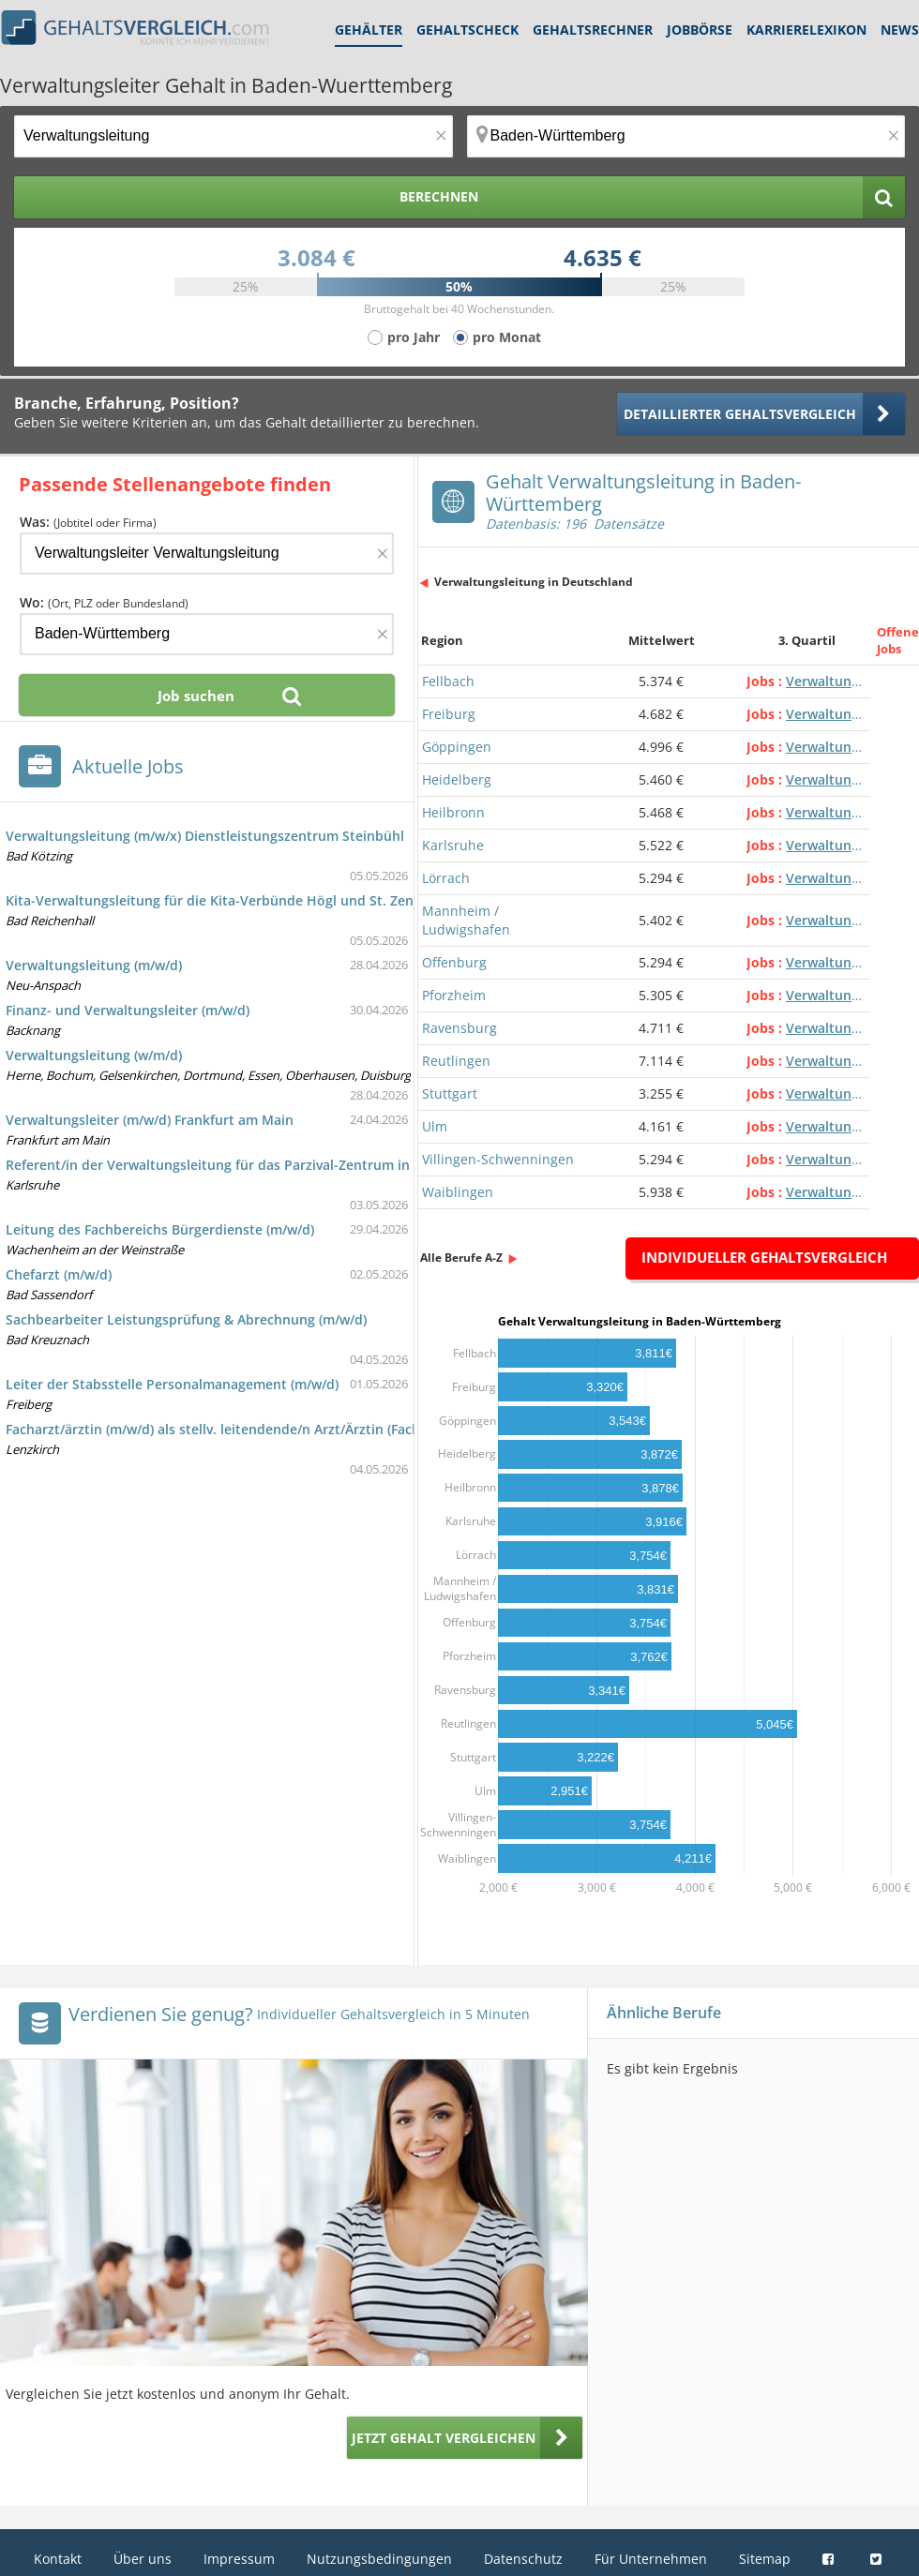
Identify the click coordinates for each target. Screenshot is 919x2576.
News (900, 29)
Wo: (104, 602)
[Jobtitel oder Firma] (207, 553)
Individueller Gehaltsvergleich (764, 1257)
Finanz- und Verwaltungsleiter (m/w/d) (127, 1010)
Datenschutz (523, 2559)
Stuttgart (449, 1093)
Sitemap (765, 2559)
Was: (88, 522)
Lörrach (446, 878)
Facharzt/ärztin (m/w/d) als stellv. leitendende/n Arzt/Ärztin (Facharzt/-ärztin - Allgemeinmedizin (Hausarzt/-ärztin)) (372, 1429)
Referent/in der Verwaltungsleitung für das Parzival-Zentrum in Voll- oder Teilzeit (266, 1165)
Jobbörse (699, 29)
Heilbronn (453, 812)
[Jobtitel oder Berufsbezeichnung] (233, 136)
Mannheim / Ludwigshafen (466, 920)
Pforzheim (454, 995)
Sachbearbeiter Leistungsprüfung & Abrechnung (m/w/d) (186, 1319)
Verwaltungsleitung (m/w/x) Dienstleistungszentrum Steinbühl (205, 836)
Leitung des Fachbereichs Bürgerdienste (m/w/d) (160, 1229)
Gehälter (368, 29)
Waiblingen (457, 1192)
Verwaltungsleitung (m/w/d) (94, 965)
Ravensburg (459, 1028)
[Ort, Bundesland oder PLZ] (686, 136)
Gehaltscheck (467, 29)
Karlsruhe (453, 845)
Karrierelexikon (806, 29)
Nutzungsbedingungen (379, 2559)
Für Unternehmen (651, 2559)
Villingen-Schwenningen (498, 1159)
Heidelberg (456, 779)
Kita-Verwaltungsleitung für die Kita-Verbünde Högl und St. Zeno (214, 900)
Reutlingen (456, 1061)
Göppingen (456, 747)
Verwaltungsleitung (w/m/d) (94, 1055)
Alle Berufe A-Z (461, 1258)
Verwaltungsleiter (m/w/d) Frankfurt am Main (150, 1120)
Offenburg (454, 962)
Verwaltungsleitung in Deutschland (533, 582)
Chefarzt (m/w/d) (59, 1274)
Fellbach (448, 681)
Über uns (142, 2559)
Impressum (239, 2559)
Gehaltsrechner (593, 29)
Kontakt (58, 2559)
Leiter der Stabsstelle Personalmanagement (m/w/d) (172, 1384)
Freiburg (448, 714)
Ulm (434, 1126)
